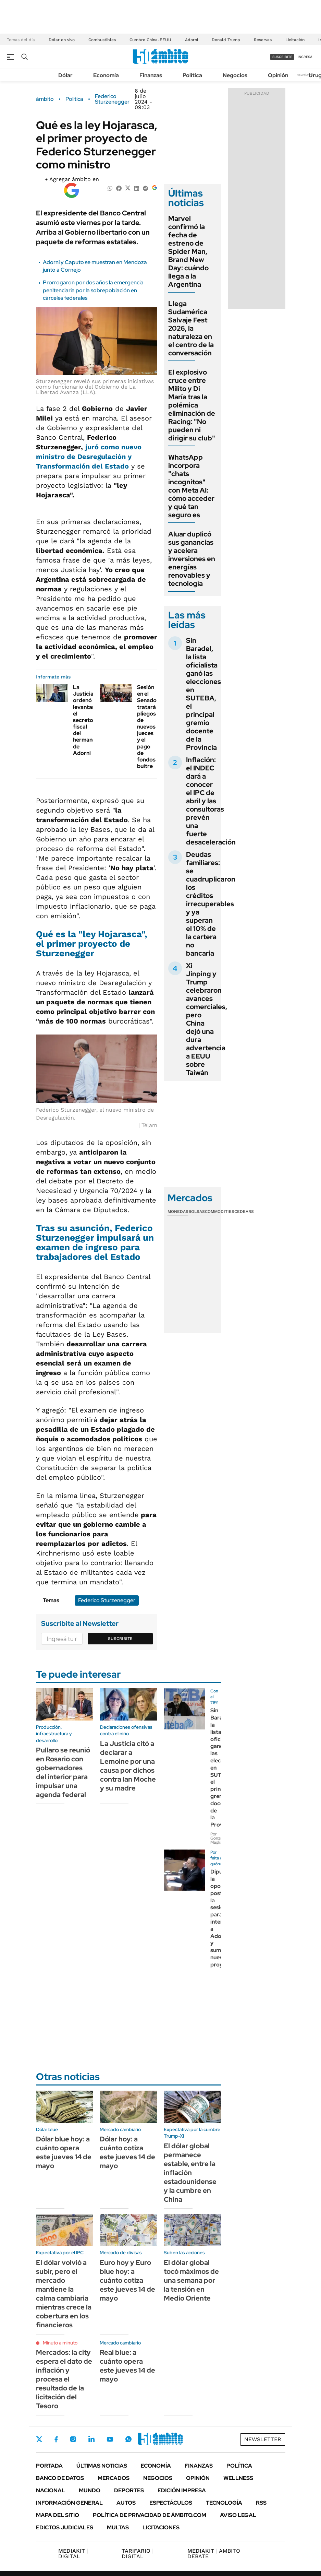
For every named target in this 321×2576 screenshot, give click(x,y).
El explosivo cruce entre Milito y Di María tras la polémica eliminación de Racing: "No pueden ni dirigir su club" (191, 405)
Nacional (50, 2490)
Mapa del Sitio (57, 2515)
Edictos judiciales (64, 2527)
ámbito (45, 99)
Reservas (263, 39)
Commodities (219, 1211)
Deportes (129, 2490)
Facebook (56, 2439)
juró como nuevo (88, 456)
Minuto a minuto (60, 2343)
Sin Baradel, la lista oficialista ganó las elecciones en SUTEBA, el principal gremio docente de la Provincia (203, 694)
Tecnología (224, 2502)
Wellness (238, 2478)
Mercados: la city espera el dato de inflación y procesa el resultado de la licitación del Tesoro (64, 2379)
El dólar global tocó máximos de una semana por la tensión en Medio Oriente (191, 2280)
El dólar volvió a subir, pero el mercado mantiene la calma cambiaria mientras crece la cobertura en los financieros (63, 2293)
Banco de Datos (60, 2478)
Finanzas (150, 75)
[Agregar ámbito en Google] (71, 188)
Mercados (113, 2478)
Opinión (278, 75)
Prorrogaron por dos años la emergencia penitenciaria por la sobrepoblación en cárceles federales (93, 290)
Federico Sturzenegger (112, 99)
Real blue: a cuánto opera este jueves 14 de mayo (127, 2366)
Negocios (235, 75)
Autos (126, 2502)
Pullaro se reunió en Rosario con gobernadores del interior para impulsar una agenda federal (63, 1772)
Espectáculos (170, 2502)
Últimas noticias (101, 2465)
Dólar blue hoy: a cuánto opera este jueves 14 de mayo (63, 2152)
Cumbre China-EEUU (150, 39)
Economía (106, 75)
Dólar (65, 75)
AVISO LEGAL (238, 2515)
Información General (69, 2502)
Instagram (73, 2439)
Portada (49, 2465)
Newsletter (305, 75)
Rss (261, 2502)
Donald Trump (226, 39)
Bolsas (196, 1211)
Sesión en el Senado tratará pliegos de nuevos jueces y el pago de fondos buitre (147, 727)
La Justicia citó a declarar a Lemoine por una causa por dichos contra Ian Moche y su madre (128, 1766)
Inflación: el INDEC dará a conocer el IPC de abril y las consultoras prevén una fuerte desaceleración (211, 801)
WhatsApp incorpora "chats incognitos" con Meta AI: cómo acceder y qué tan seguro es (191, 486)
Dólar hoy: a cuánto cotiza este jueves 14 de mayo (127, 2152)
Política (192, 75)
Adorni (191, 39)
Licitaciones (161, 2527)
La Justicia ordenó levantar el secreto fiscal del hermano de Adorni (84, 720)
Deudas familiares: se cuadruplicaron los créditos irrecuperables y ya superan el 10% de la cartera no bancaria (210, 904)
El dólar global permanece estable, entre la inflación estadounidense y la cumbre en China (190, 2172)
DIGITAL (73, 2554)
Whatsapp (128, 2439)
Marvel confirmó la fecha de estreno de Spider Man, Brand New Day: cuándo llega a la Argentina (188, 251)
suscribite (282, 57)
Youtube (110, 2439)
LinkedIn (91, 2439)
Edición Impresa (182, 2490)
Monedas (178, 1211)
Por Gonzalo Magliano (218, 1838)
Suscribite (120, 1638)
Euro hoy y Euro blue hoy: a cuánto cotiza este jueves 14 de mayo (127, 2280)
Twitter (39, 2439)
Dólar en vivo (62, 39)
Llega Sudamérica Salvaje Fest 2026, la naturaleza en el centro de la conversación (191, 328)
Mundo (89, 2490)
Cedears (244, 1211)
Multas (118, 2527)
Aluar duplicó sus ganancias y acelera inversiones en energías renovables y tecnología (191, 559)
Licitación (295, 39)
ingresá (305, 57)
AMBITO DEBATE (213, 2554)
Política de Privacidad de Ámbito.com (149, 2515)
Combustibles (102, 39)
